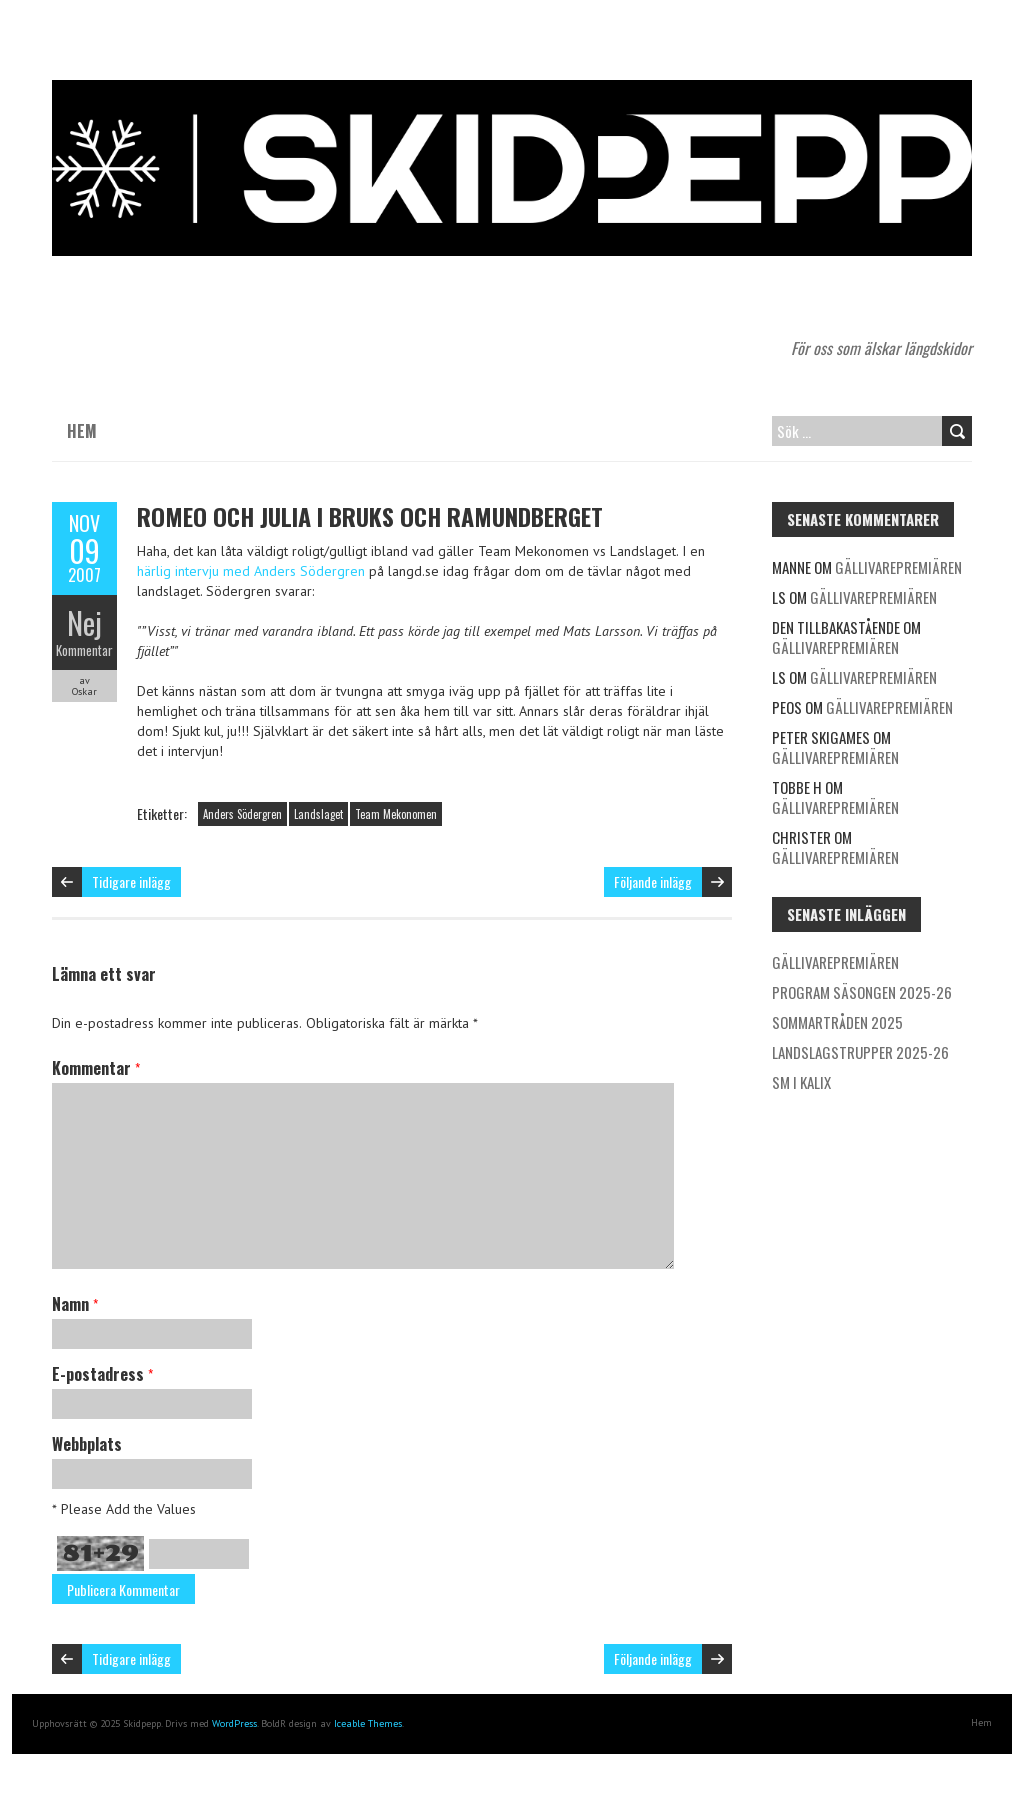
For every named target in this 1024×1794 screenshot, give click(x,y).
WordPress (234, 1723)
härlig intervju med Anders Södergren (251, 571)
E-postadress (102, 1374)
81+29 (100, 1553)
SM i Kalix (801, 1082)
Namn (75, 1304)
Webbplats (87, 1444)
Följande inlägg (653, 881)
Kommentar (84, 650)
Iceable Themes (368, 1723)
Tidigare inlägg (131, 881)
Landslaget (318, 814)
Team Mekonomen (396, 814)
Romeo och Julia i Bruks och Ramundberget (370, 516)
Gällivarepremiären (898, 567)
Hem (82, 431)
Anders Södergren (242, 814)
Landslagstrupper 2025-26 (860, 1052)
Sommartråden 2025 (837, 1022)
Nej (84, 622)
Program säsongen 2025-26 (862, 992)
